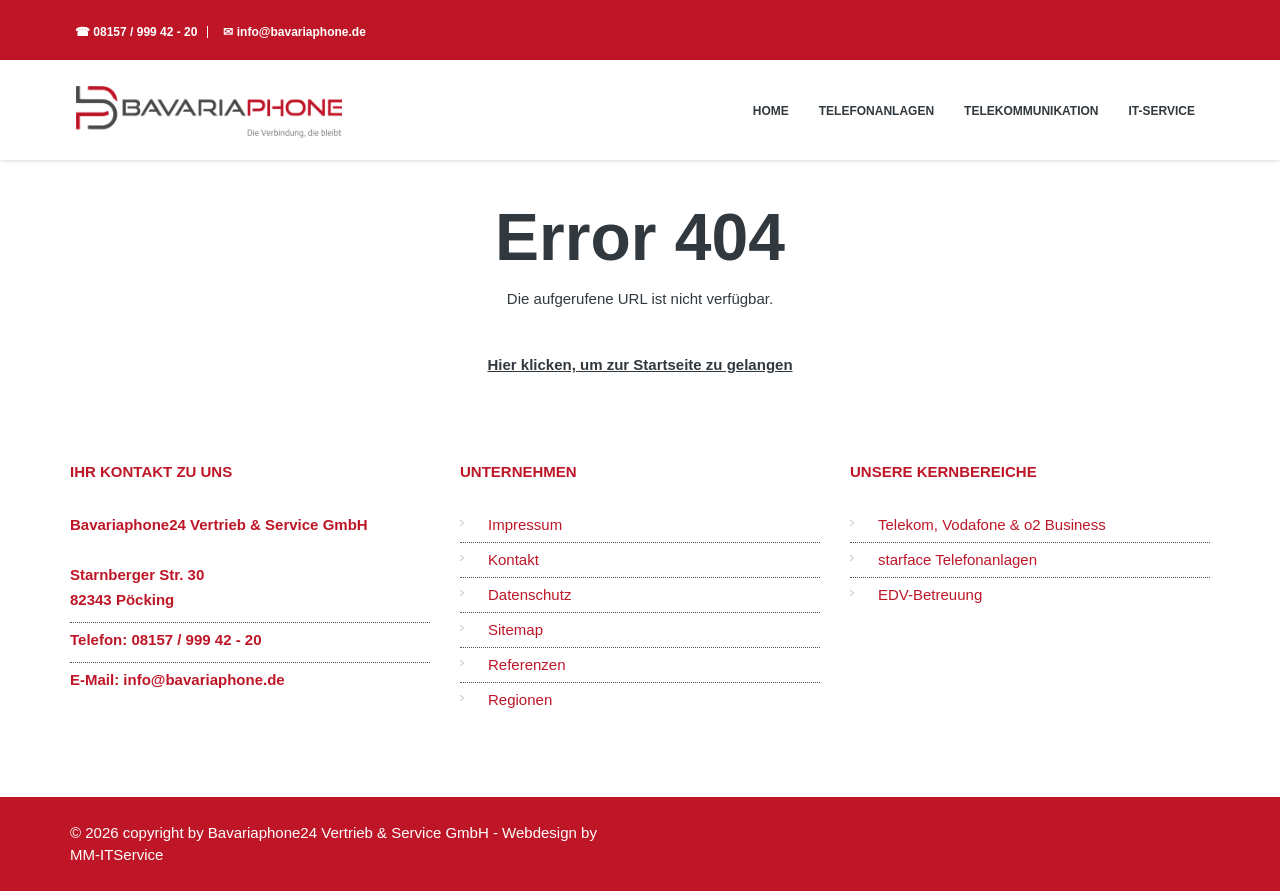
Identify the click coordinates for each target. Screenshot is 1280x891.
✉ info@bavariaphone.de (294, 32)
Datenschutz (529, 594)
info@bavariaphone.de (203, 679)
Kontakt (513, 559)
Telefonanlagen (876, 111)
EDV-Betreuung (930, 594)
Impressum (525, 524)
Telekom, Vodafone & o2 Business (992, 524)
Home (771, 111)
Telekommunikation (1031, 111)
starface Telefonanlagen (957, 559)
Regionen (520, 699)
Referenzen (527, 664)
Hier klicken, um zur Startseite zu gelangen (639, 364)
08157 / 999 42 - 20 (196, 639)
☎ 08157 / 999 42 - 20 (136, 32)
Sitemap (515, 629)
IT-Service (1162, 111)
